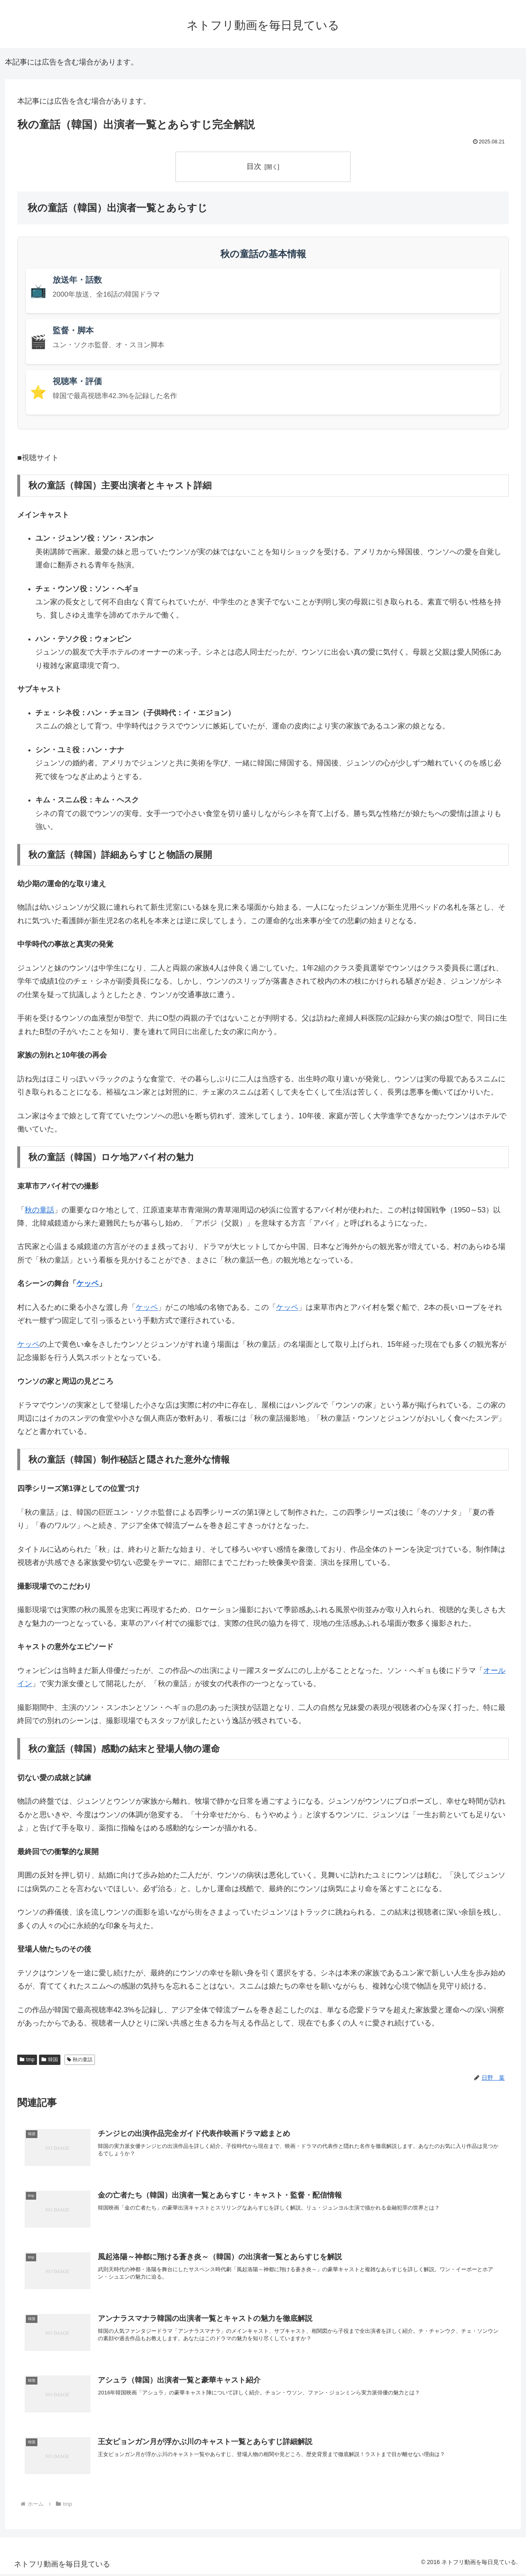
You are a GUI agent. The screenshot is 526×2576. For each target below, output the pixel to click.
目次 (254, 166)
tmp (27, 2059)
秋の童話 (39, 1210)
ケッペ (87, 1284)
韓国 (50, 2059)
